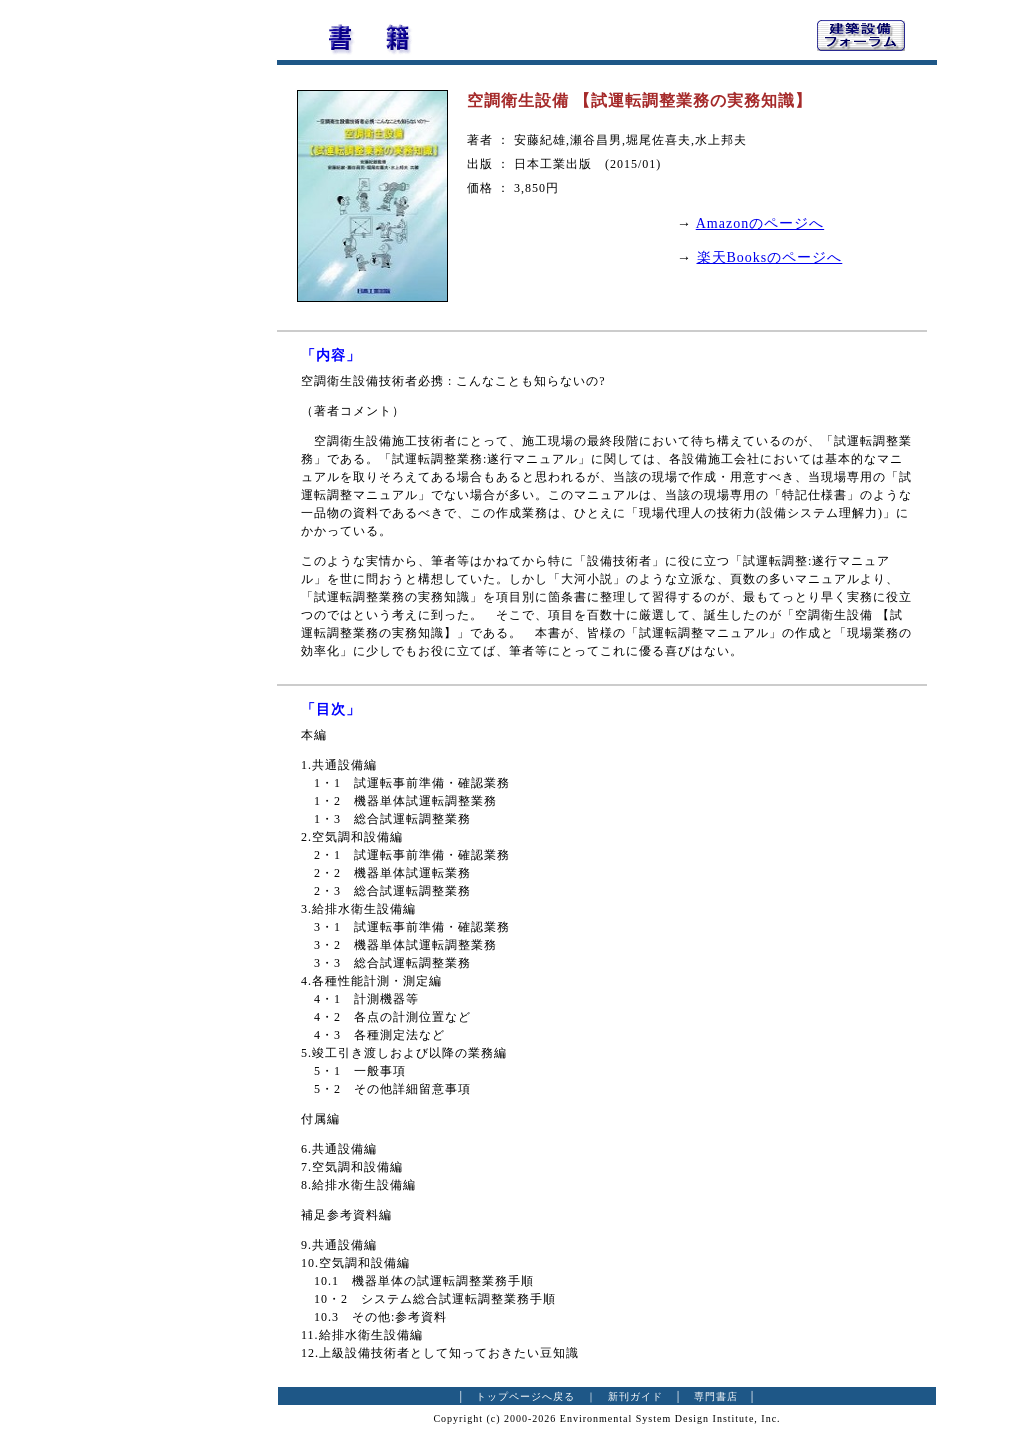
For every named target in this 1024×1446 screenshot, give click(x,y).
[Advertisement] (167, 315)
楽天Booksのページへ (770, 257)
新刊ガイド (635, 1396)
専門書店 (716, 1396)
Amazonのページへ (760, 223)
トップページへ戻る (525, 1396)
